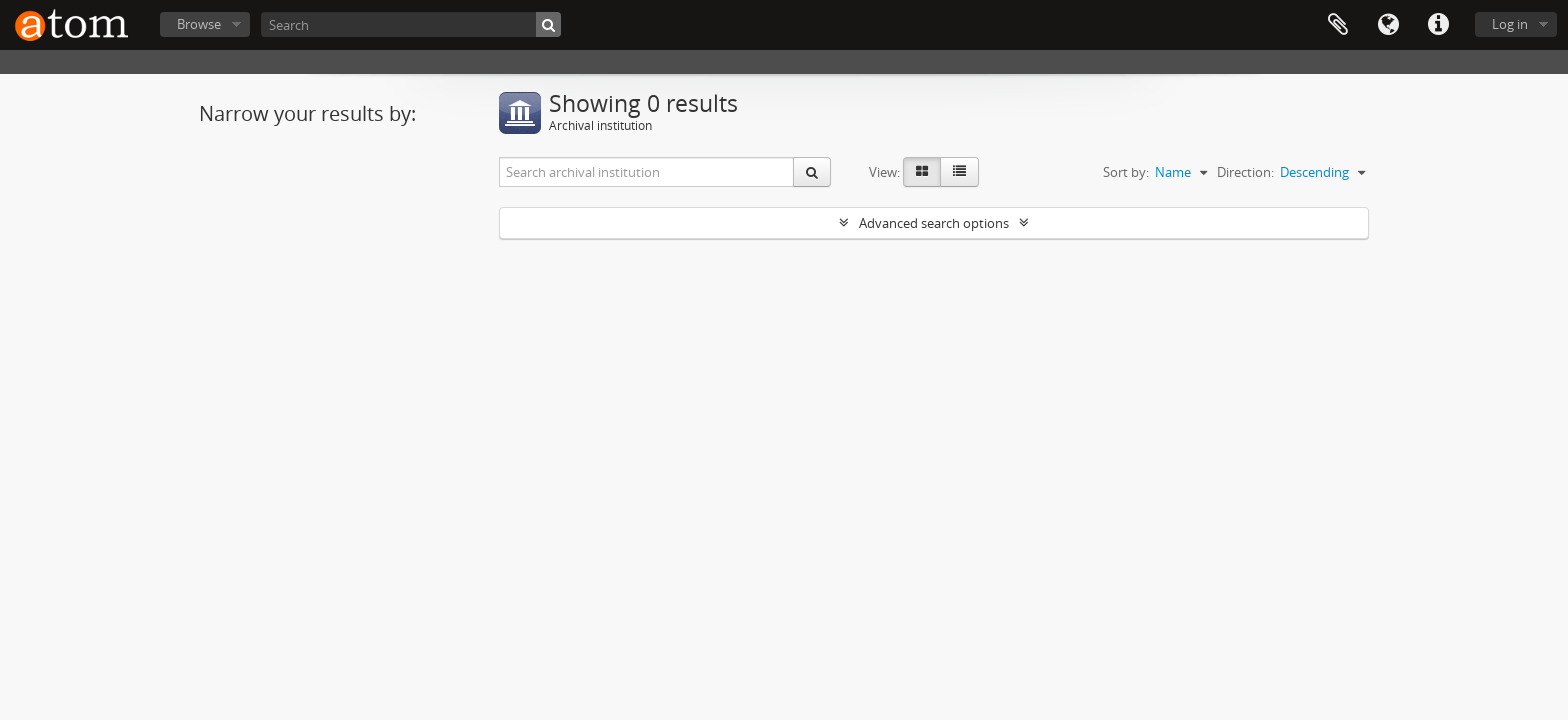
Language (1388, 25)
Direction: (1245, 172)
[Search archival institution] (647, 172)
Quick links (1438, 25)
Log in (1510, 24)
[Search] (411, 24)
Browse (199, 24)
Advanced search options (934, 223)
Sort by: (1126, 172)
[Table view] (959, 172)
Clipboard (1338, 25)
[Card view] (922, 172)
